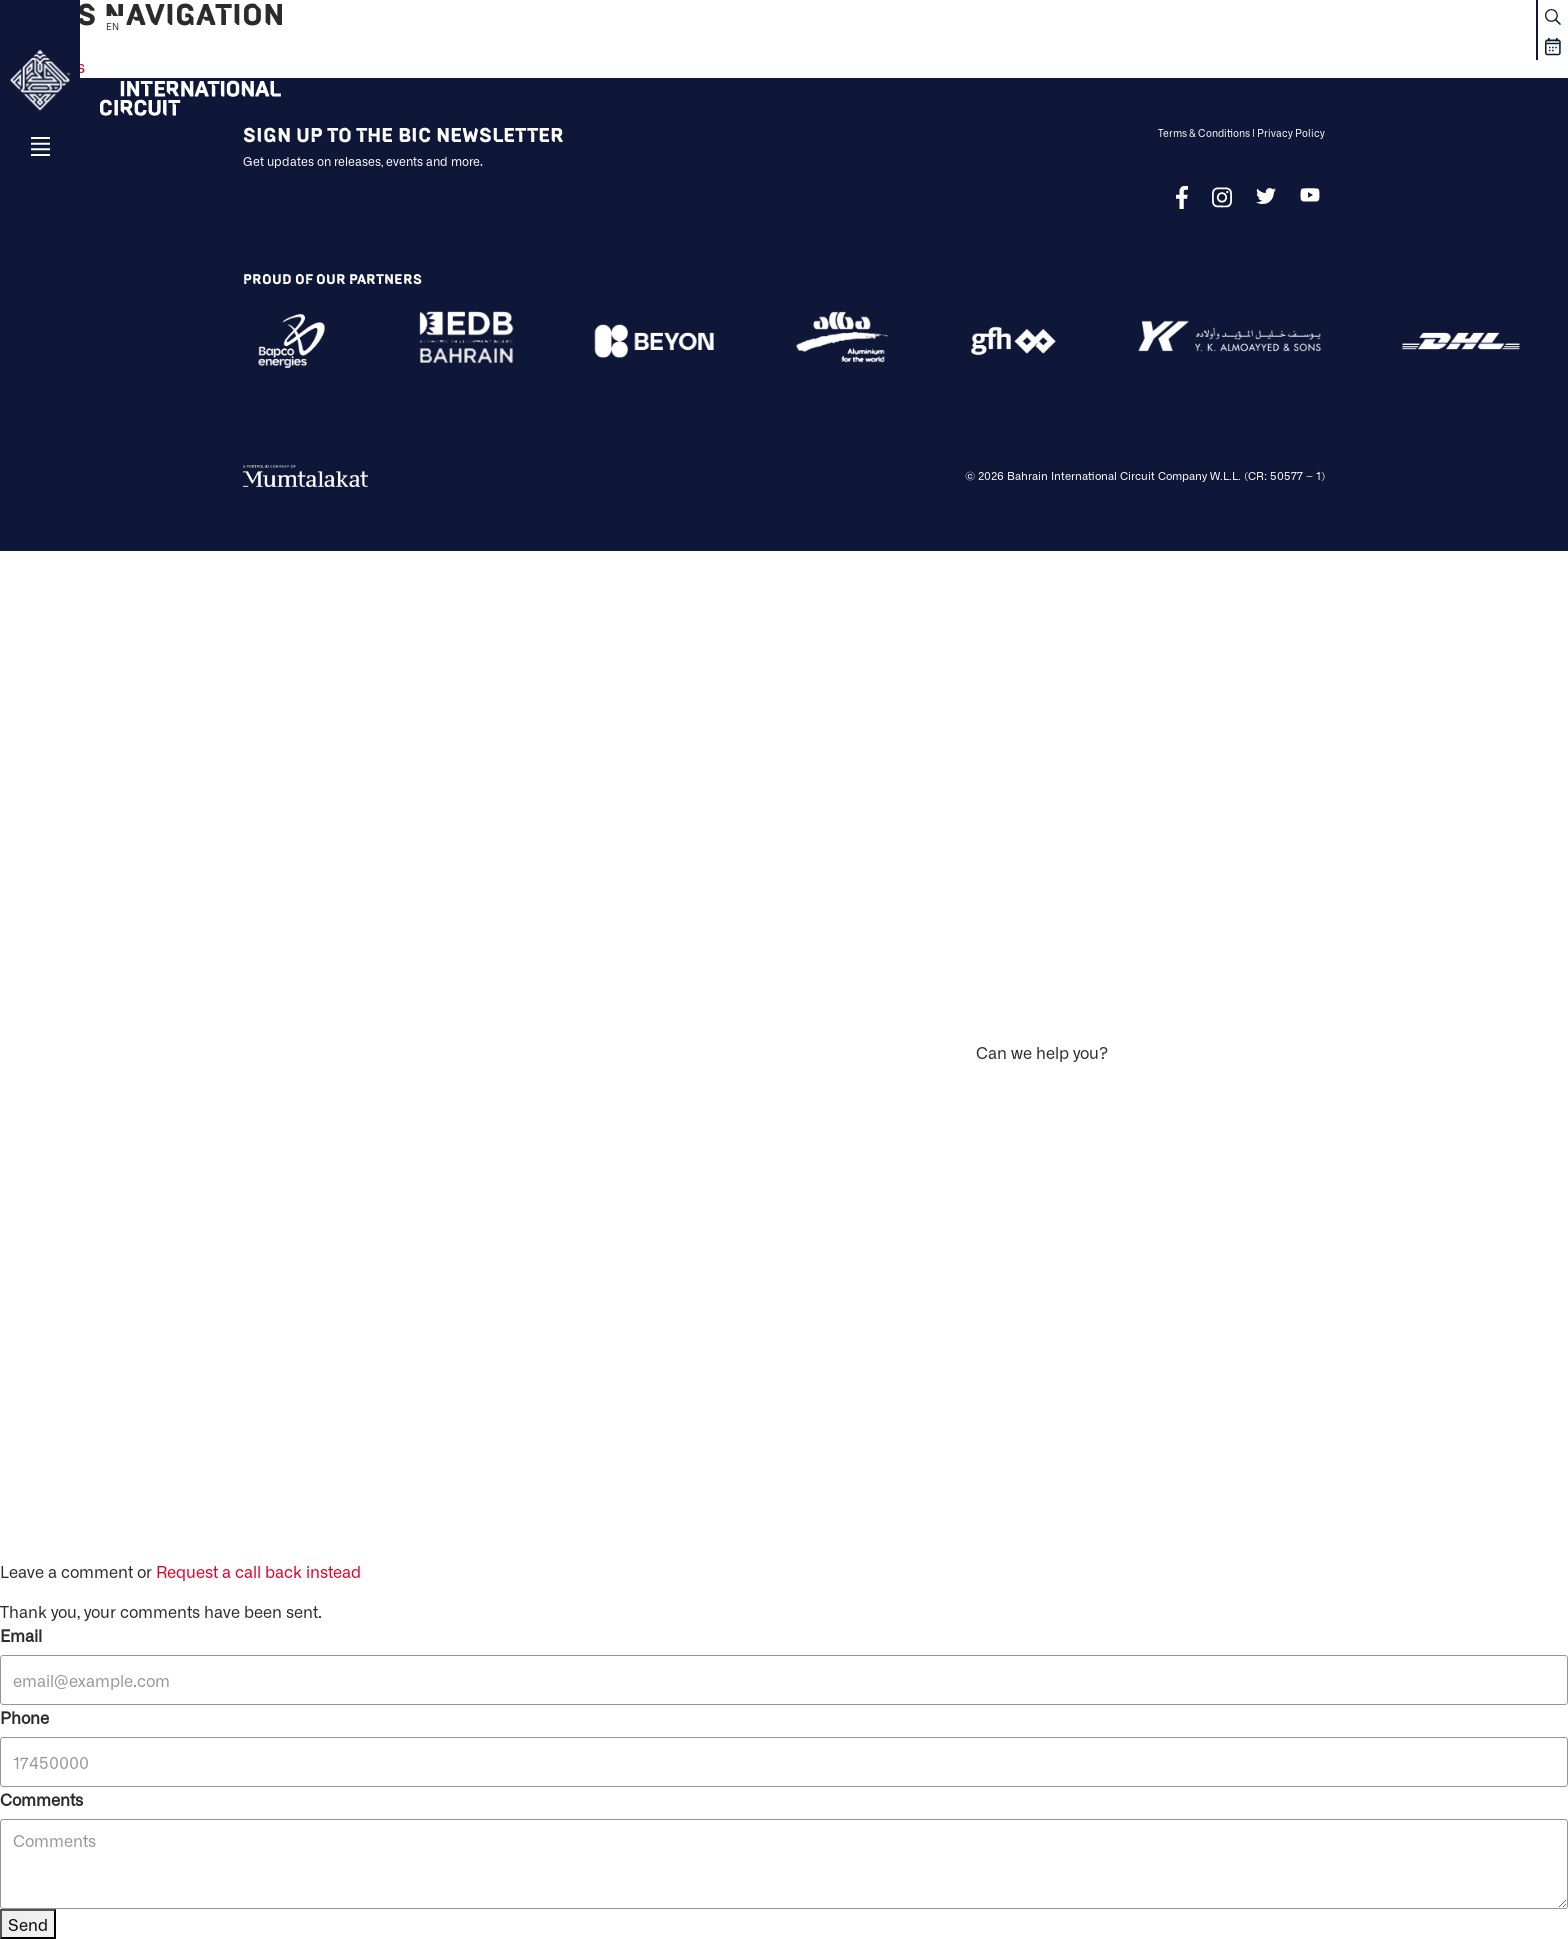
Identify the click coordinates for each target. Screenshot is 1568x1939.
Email (21, 1635)
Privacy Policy (1291, 133)
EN (112, 26)
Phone (24, 1717)
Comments (41, 1799)
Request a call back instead (258, 1571)
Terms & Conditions (1204, 133)
